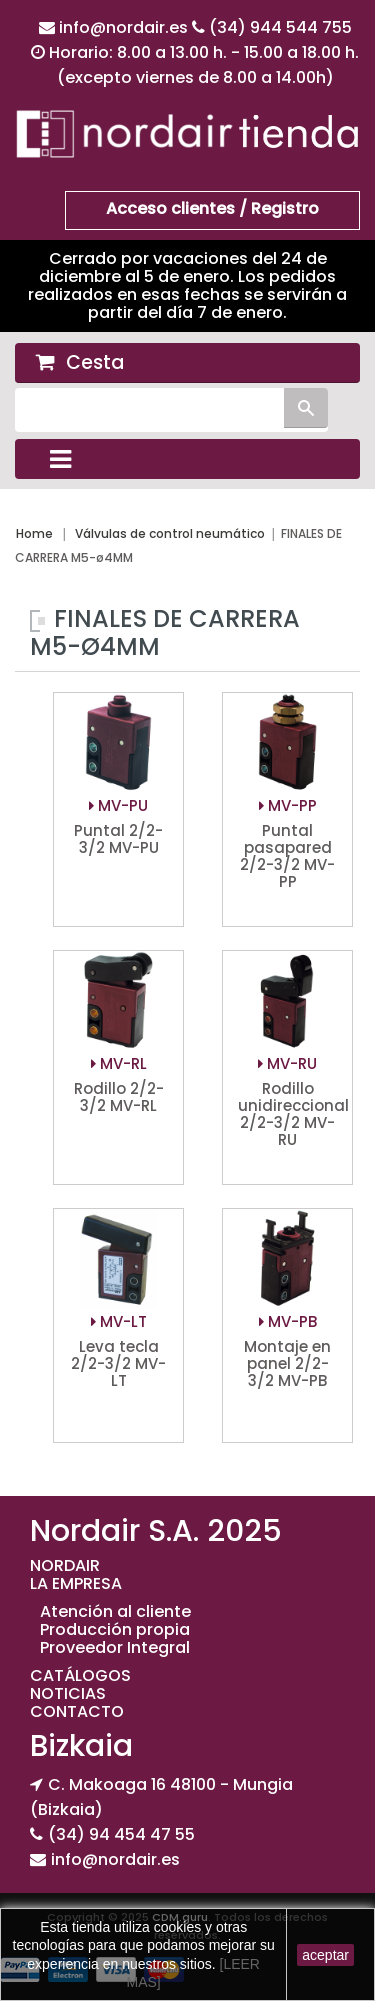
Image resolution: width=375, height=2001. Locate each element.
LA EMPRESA (76, 1583)
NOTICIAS (68, 1693)
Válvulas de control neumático (170, 533)
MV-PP (288, 805)
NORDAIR (65, 1565)
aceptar (325, 1955)
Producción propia (115, 1629)
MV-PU (118, 805)
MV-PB (288, 1321)
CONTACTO (77, 1711)
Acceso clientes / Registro (212, 208)
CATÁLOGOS (80, 1675)
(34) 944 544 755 (280, 27)
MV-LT (119, 1321)
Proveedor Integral (115, 1647)
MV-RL (119, 1063)
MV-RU (287, 1063)
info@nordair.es (125, 27)
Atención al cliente (115, 1611)
